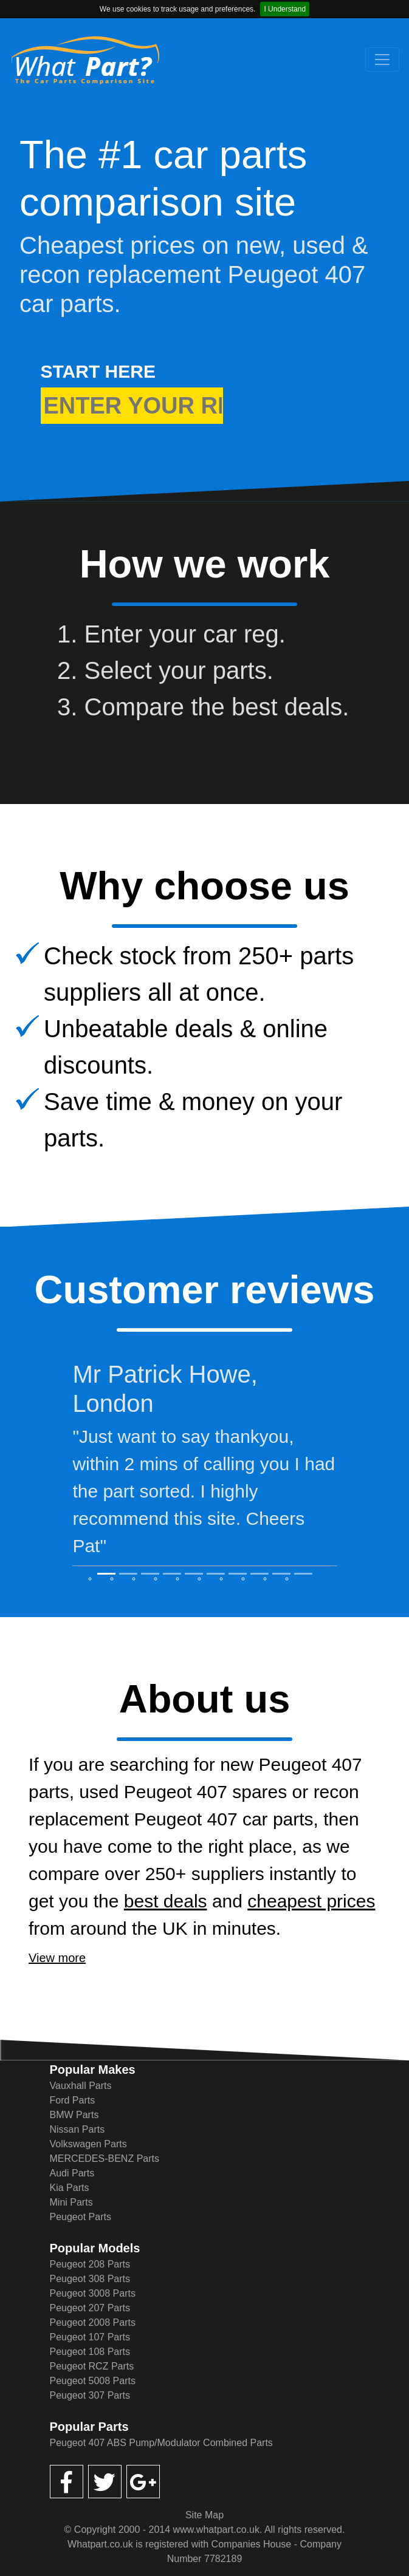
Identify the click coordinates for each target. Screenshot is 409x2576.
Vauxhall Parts (81, 2085)
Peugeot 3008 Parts (93, 2293)
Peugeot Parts (80, 2217)
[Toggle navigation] (382, 59)
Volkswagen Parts (88, 2144)
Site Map (204, 2515)
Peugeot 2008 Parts (93, 2322)
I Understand (285, 9)
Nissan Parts (77, 2129)
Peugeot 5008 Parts (93, 2381)
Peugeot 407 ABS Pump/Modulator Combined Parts (161, 2443)
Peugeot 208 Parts (90, 2264)
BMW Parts (74, 2115)
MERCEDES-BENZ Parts (104, 2158)
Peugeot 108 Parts (90, 2351)
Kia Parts (69, 2187)
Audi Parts (72, 2173)
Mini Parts (71, 2202)
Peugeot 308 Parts (90, 2279)
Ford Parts (72, 2100)
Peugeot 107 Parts (90, 2337)
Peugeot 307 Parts (90, 2395)
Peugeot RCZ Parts (92, 2366)
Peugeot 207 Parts (90, 2308)
